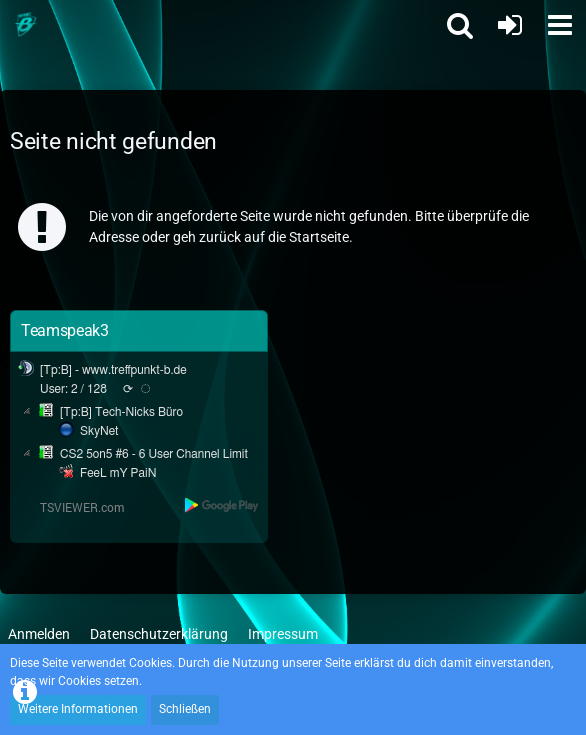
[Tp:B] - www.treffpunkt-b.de (113, 370)
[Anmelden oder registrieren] (510, 25)
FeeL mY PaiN (118, 473)
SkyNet (99, 431)
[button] (560, 25)
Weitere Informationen (78, 709)
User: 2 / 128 (73, 389)
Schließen (185, 709)
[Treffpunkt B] (25, 25)
